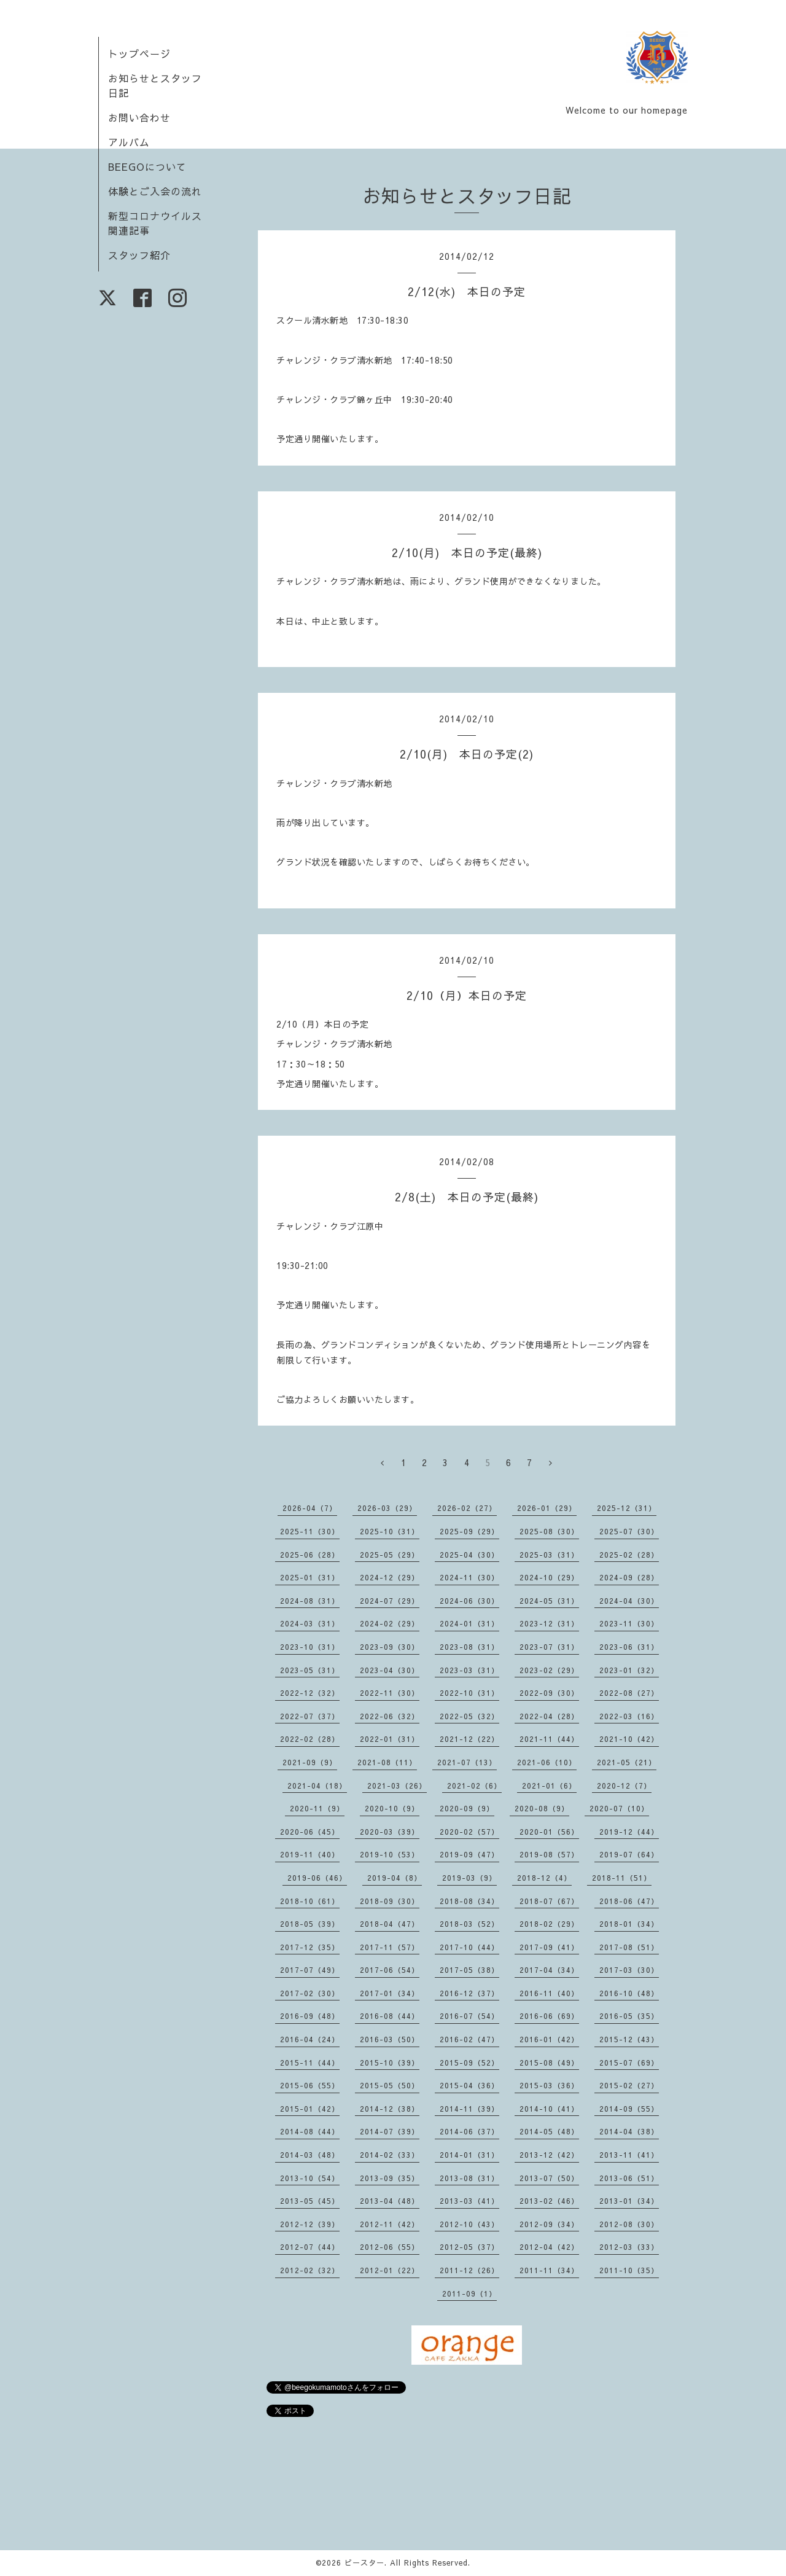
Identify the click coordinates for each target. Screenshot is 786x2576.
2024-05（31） (549, 1601)
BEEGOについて (147, 166)
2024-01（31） (469, 1623)
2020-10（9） (392, 1808)
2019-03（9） (469, 1878)
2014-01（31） (469, 2155)
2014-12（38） (389, 2108)
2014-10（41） (549, 2108)
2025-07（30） (629, 1531)
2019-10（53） (389, 1854)
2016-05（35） (629, 2016)
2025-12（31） (626, 1508)
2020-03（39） (389, 1831)
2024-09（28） (629, 1577)
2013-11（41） (629, 2155)
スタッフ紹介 (139, 255)
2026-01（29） (547, 1508)
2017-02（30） (310, 1993)
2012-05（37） (469, 2247)
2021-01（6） (549, 1785)
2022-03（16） (629, 1716)
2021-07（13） (467, 1762)
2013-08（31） (469, 2178)
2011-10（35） (629, 2270)
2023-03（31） (469, 1670)
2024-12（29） (389, 1577)
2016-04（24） (310, 2039)
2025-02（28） (629, 1554)
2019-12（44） (629, 1831)
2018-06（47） (629, 1901)
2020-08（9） (542, 1808)
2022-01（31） (389, 1739)
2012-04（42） (549, 2247)
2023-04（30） (389, 1670)
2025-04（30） (469, 1554)
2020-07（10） (619, 1808)
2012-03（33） (629, 2247)
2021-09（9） (309, 1762)
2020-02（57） (469, 1831)
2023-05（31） (310, 1670)
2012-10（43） (469, 2224)
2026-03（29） (387, 1508)
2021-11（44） (549, 1739)
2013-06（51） (629, 2178)
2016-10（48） (629, 1993)
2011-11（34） (549, 2270)
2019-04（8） (394, 1878)
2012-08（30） (629, 2224)
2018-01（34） (629, 1924)
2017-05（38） (469, 1970)
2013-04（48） (389, 2201)
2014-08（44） (310, 2131)
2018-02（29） (549, 1924)
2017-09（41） (549, 1947)
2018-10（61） (310, 1901)
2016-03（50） (389, 2039)
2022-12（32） (310, 1693)
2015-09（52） (469, 2062)
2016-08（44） (389, 2016)
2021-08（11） (387, 1762)
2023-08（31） (469, 1647)
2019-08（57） (549, 1854)
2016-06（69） (549, 2016)
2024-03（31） (310, 1623)
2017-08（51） (629, 1947)
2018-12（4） (544, 1878)
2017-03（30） (629, 1970)
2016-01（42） (549, 2039)
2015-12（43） (629, 2039)
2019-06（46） (317, 1878)
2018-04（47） (389, 1924)
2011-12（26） (469, 2270)
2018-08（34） (469, 1901)
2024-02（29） (389, 1623)
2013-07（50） (549, 2178)
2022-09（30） (549, 1693)
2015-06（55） (310, 2085)
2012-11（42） (389, 2224)
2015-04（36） (469, 2085)
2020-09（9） (467, 1808)
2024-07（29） (389, 1601)
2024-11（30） (469, 1577)
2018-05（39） (310, 1924)
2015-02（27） (629, 2085)
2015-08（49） (549, 2062)
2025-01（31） (310, 1577)
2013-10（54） (310, 2178)
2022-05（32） (469, 1716)
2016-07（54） (469, 2016)
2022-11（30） (389, 1693)
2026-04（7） (309, 1508)
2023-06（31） (629, 1647)
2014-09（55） (629, 2108)
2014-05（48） (549, 2131)
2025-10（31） (389, 1531)
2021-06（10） (547, 1762)
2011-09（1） (469, 2293)
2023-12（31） (549, 1623)
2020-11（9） (317, 1808)
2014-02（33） (389, 2155)
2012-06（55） (389, 2247)
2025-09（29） (469, 1531)
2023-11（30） (629, 1623)
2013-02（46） (549, 2201)
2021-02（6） (474, 1785)
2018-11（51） (622, 1878)
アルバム (129, 142)
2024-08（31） (310, 1601)
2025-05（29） (389, 1554)
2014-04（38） (629, 2131)
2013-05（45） (310, 2201)
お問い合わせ (139, 117)
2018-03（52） (469, 1924)
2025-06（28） (310, 1554)
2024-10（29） (549, 1577)
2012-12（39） (310, 2224)
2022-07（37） (310, 1716)
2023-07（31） (549, 1647)
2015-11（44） (310, 2062)
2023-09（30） (389, 1647)
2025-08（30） (549, 1531)
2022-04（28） (549, 1716)
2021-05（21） (626, 1762)
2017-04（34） (549, 1970)
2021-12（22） (469, 1739)
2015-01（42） (310, 2108)
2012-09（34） (549, 2224)
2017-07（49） (310, 1970)
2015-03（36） (549, 2085)
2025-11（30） (310, 1531)
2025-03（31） (549, 1554)
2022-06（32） (389, 1716)
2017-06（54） (389, 1970)
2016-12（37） (469, 1993)
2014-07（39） (389, 2131)
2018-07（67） (549, 1901)
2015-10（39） (389, 2062)
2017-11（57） (389, 1947)
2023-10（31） (310, 1647)
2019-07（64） (629, 1854)
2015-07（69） (629, 2062)
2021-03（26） (397, 1785)
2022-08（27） (629, 1693)
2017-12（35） (310, 1947)
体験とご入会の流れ (155, 191)
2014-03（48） (310, 2155)
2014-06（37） (469, 2131)
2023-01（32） (629, 1670)
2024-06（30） (469, 1601)
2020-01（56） (549, 1831)
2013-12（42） (549, 2155)
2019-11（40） (310, 1854)
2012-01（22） (389, 2270)
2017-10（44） (469, 1947)
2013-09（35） (389, 2178)
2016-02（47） (469, 2039)
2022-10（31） (469, 1693)
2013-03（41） (469, 2201)
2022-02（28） (310, 1739)
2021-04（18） (317, 1785)
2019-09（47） (469, 1854)
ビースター (364, 2562)
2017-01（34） (389, 1993)
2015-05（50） (389, 2085)
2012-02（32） (310, 2270)
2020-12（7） (624, 1785)
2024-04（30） (629, 1601)
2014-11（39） (469, 2108)
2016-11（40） (549, 1993)
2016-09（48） (310, 2016)
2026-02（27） (467, 1508)
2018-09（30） (389, 1901)
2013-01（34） (629, 2201)
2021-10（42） (629, 1739)
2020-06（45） (310, 1831)
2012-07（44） (310, 2247)
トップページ (139, 53)
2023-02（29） (549, 1670)
